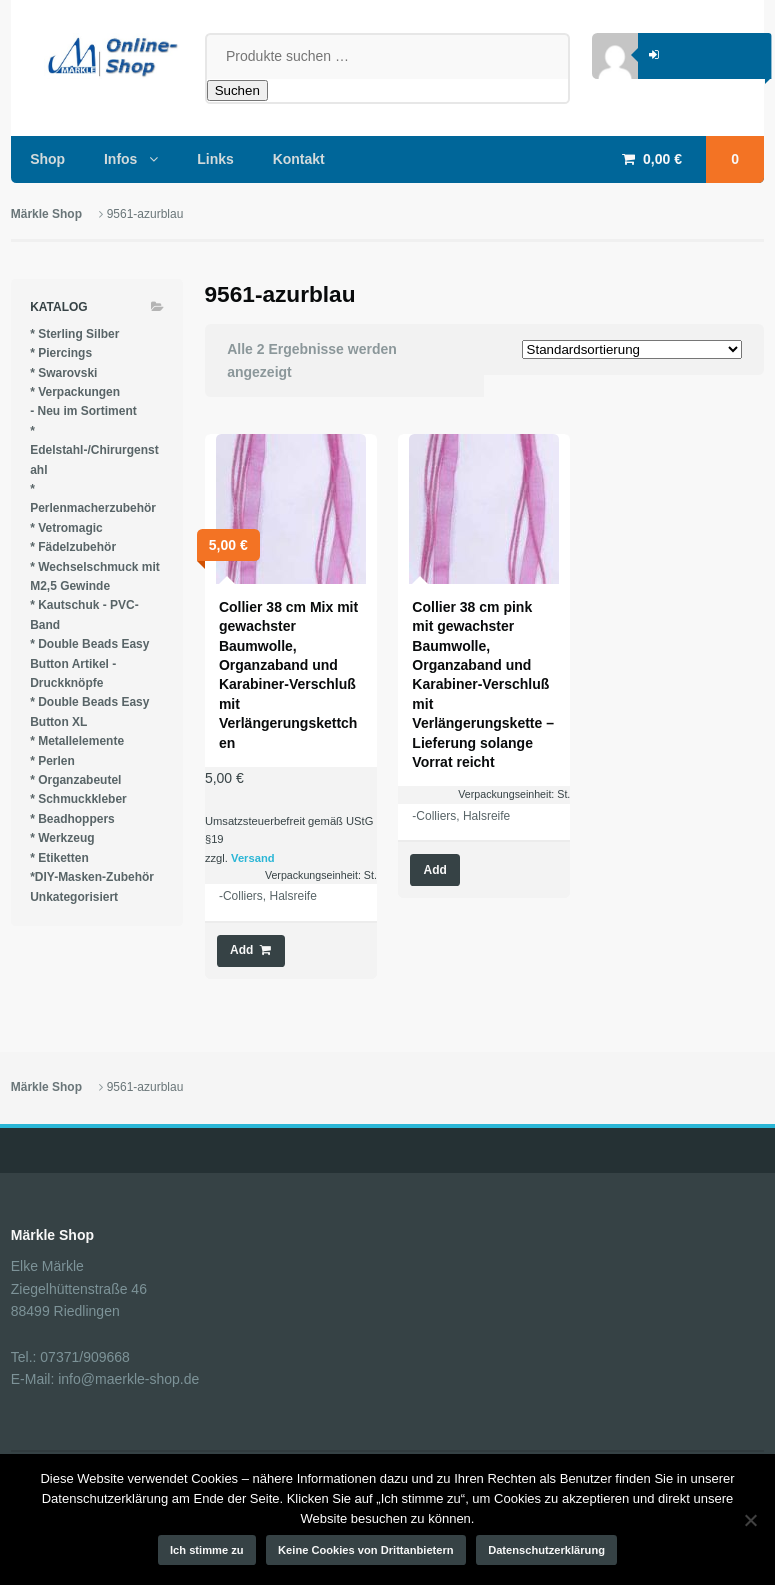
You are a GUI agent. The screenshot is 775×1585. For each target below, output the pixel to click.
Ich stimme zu (207, 1550)
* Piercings (61, 353)
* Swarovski (63, 373)
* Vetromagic (66, 528)
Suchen (237, 90)
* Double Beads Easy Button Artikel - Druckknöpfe (89, 663)
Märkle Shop (46, 214)
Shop (47, 159)
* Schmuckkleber (78, 799)
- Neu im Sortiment (83, 411)
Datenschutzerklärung (546, 1550)
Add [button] (241, 950)
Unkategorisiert (74, 897)
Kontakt (299, 159)
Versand (253, 858)
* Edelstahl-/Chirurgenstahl (94, 450)
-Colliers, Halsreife (268, 896)
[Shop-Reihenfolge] (632, 349)
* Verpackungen (75, 392)
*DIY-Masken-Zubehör (92, 877)
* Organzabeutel (75, 780)
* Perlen (52, 761)
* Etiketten (59, 858)
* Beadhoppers (72, 819)
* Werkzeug (62, 838)
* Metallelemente (77, 741)
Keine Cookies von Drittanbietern (366, 1550)
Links (215, 159)
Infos (120, 159)
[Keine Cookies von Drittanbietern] (750, 1520)
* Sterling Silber (74, 334)
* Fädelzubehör (73, 547)
